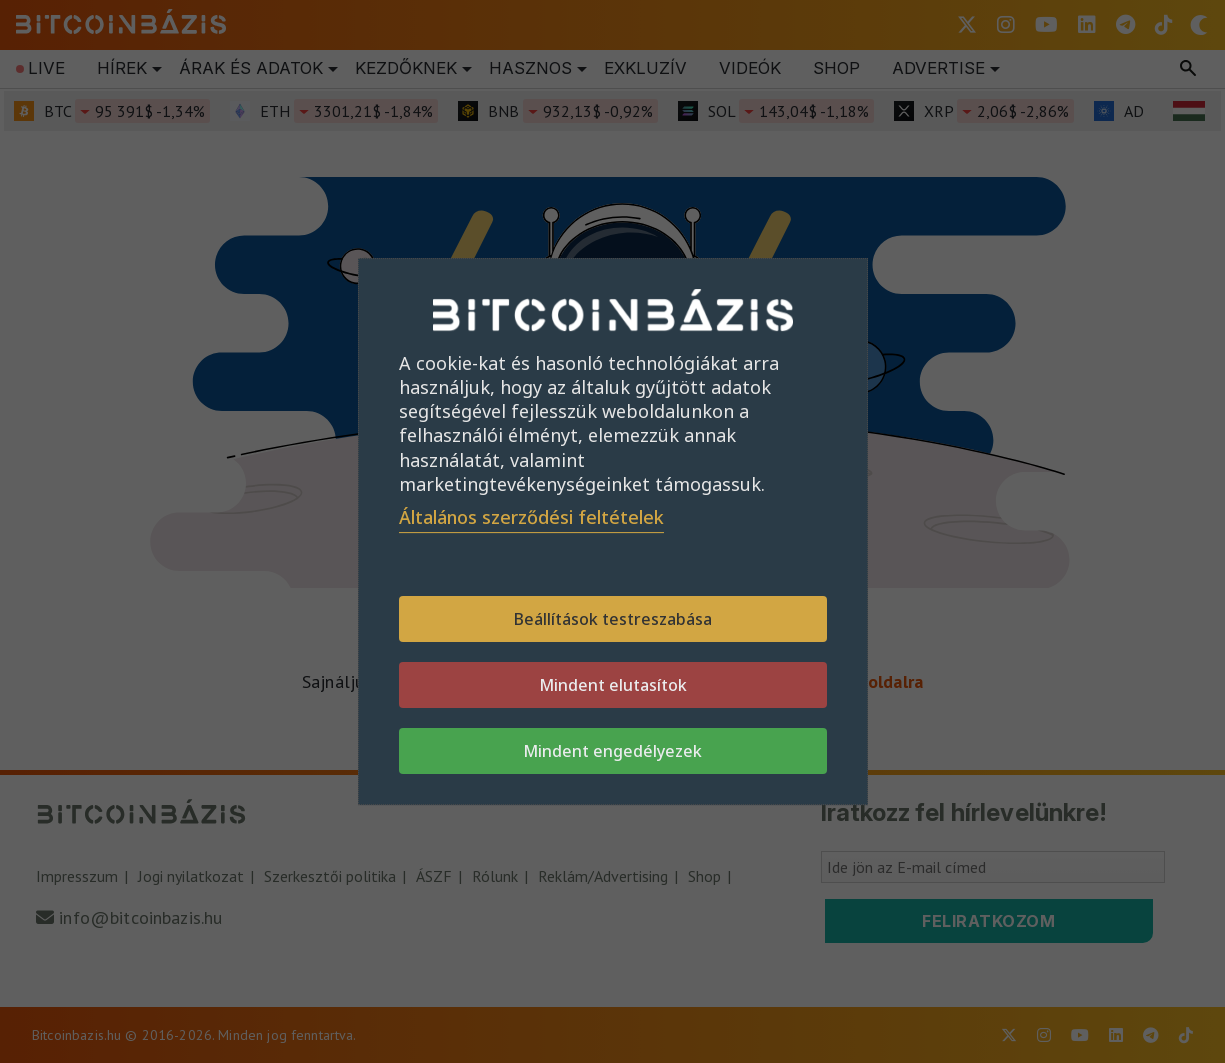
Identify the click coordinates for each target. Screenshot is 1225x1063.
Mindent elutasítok (613, 685)
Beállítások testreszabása (613, 619)
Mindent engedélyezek (612, 751)
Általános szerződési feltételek (531, 517)
